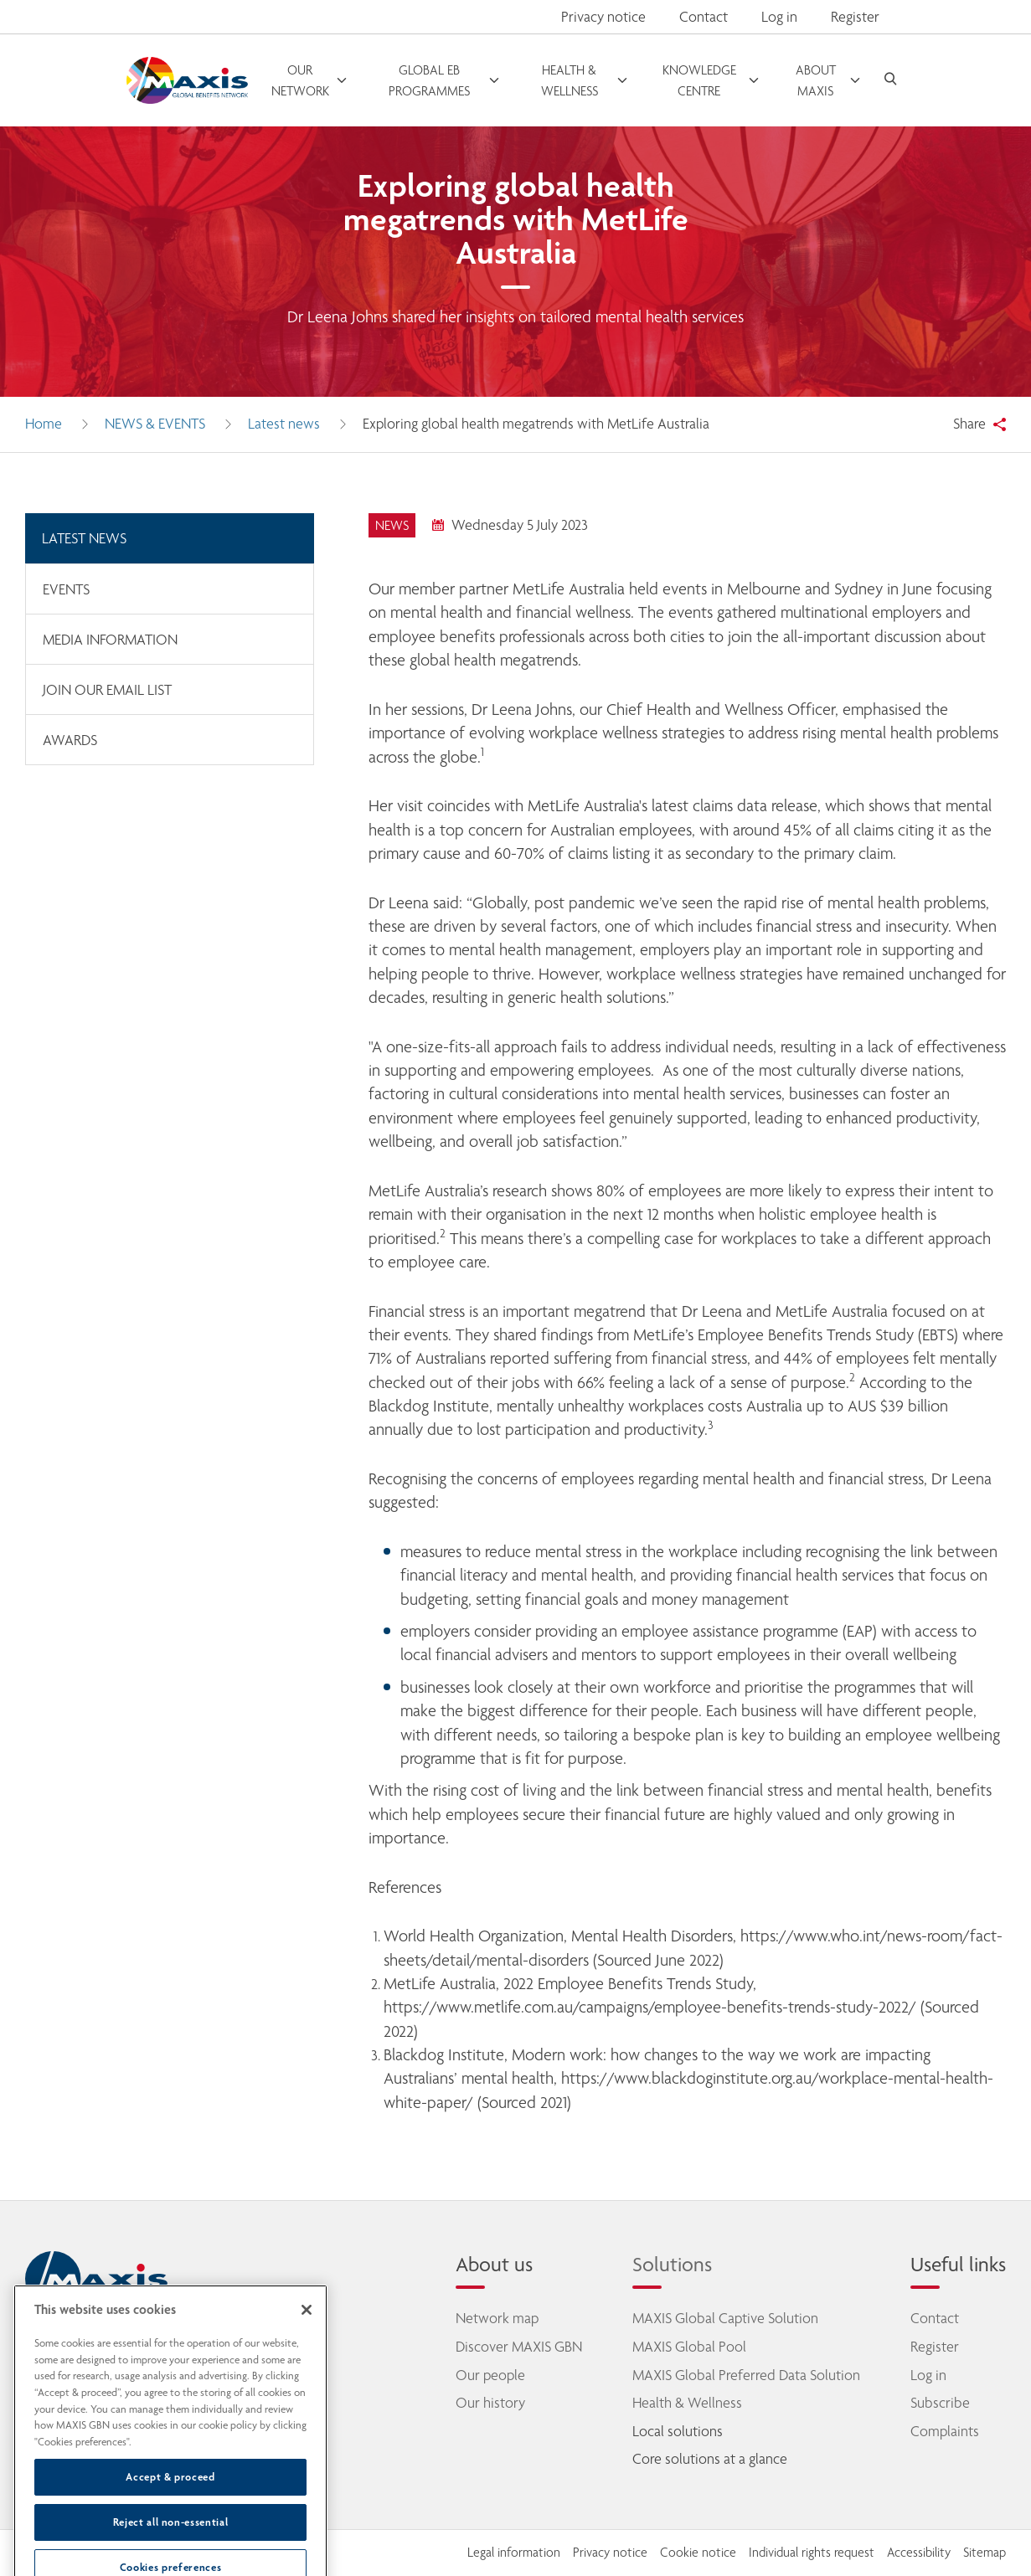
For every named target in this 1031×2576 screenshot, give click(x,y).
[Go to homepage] (187, 81)
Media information (110, 639)
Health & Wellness (687, 2402)
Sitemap (984, 2552)
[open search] (890, 80)
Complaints (944, 2431)
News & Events (155, 423)
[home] (96, 2278)
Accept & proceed (170, 2523)
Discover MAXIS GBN (519, 2346)
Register (934, 2346)
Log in (928, 2375)
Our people (490, 2375)
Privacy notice (603, 16)
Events (66, 589)
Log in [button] (779, 16)
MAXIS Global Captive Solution (725, 2318)
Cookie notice (698, 2552)
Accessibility (919, 2552)
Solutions (672, 2264)
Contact (703, 16)
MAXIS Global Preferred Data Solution (746, 2375)
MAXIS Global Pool (689, 2346)
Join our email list (107, 689)
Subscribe (940, 2402)
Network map (497, 2318)
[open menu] (309, 80)
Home (43, 423)
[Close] (306, 2355)
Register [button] (855, 16)
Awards (70, 740)
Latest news (284, 423)
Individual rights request (811, 2552)
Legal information (513, 2552)
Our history (490, 2402)
